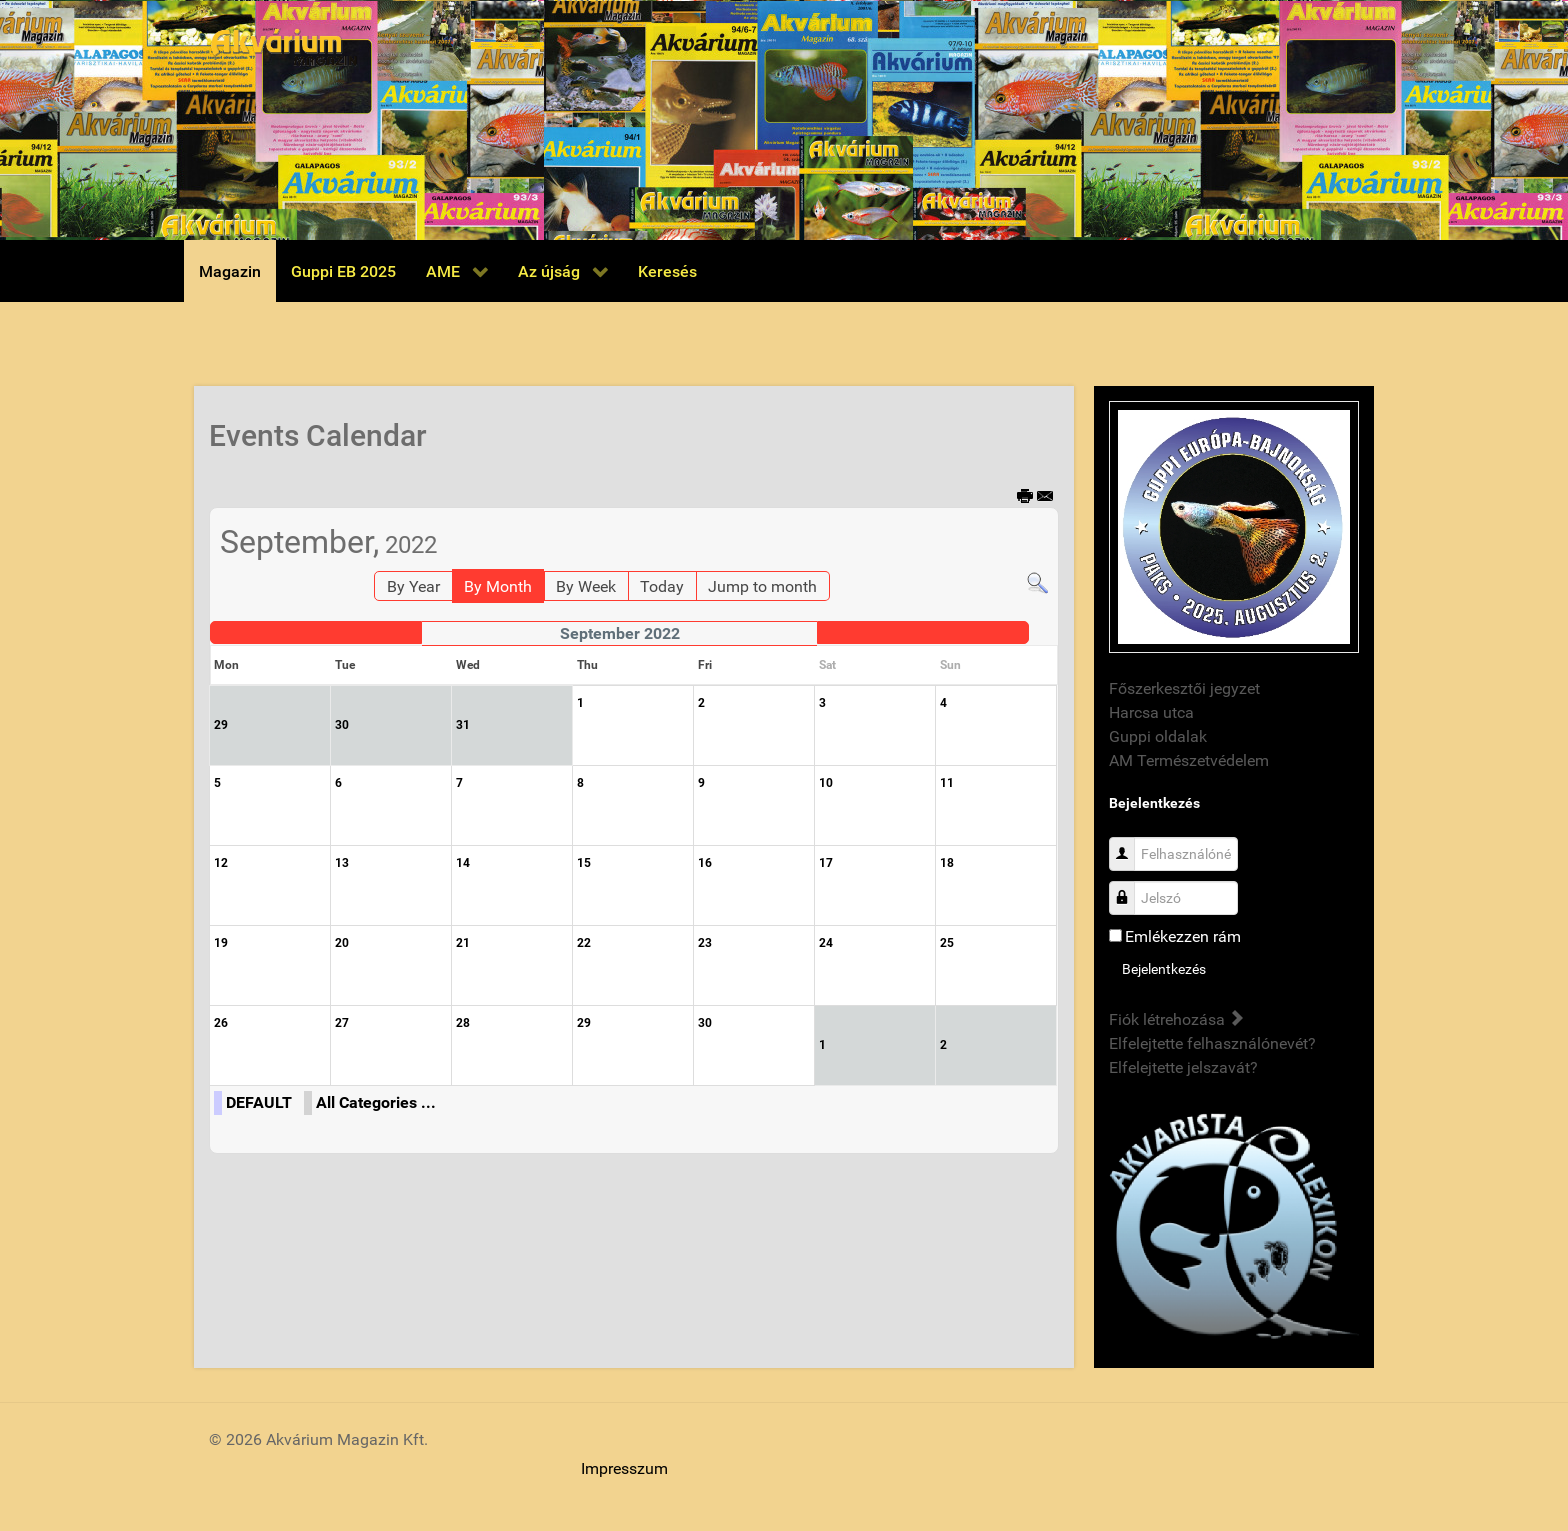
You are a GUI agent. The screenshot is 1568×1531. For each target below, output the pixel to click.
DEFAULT (259, 1102)
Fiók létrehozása (1176, 1019)
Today (662, 586)
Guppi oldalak (1158, 736)
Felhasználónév (1129, 843)
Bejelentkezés (1164, 969)
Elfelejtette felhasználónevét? (1212, 1043)
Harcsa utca (1151, 712)
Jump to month (762, 586)
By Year (413, 586)
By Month (498, 586)
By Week (586, 586)
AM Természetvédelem (1189, 760)
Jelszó (1129, 887)
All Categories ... (376, 1102)
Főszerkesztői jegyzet (1184, 688)
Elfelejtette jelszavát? (1183, 1067)
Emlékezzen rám (1183, 936)
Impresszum (624, 1468)
